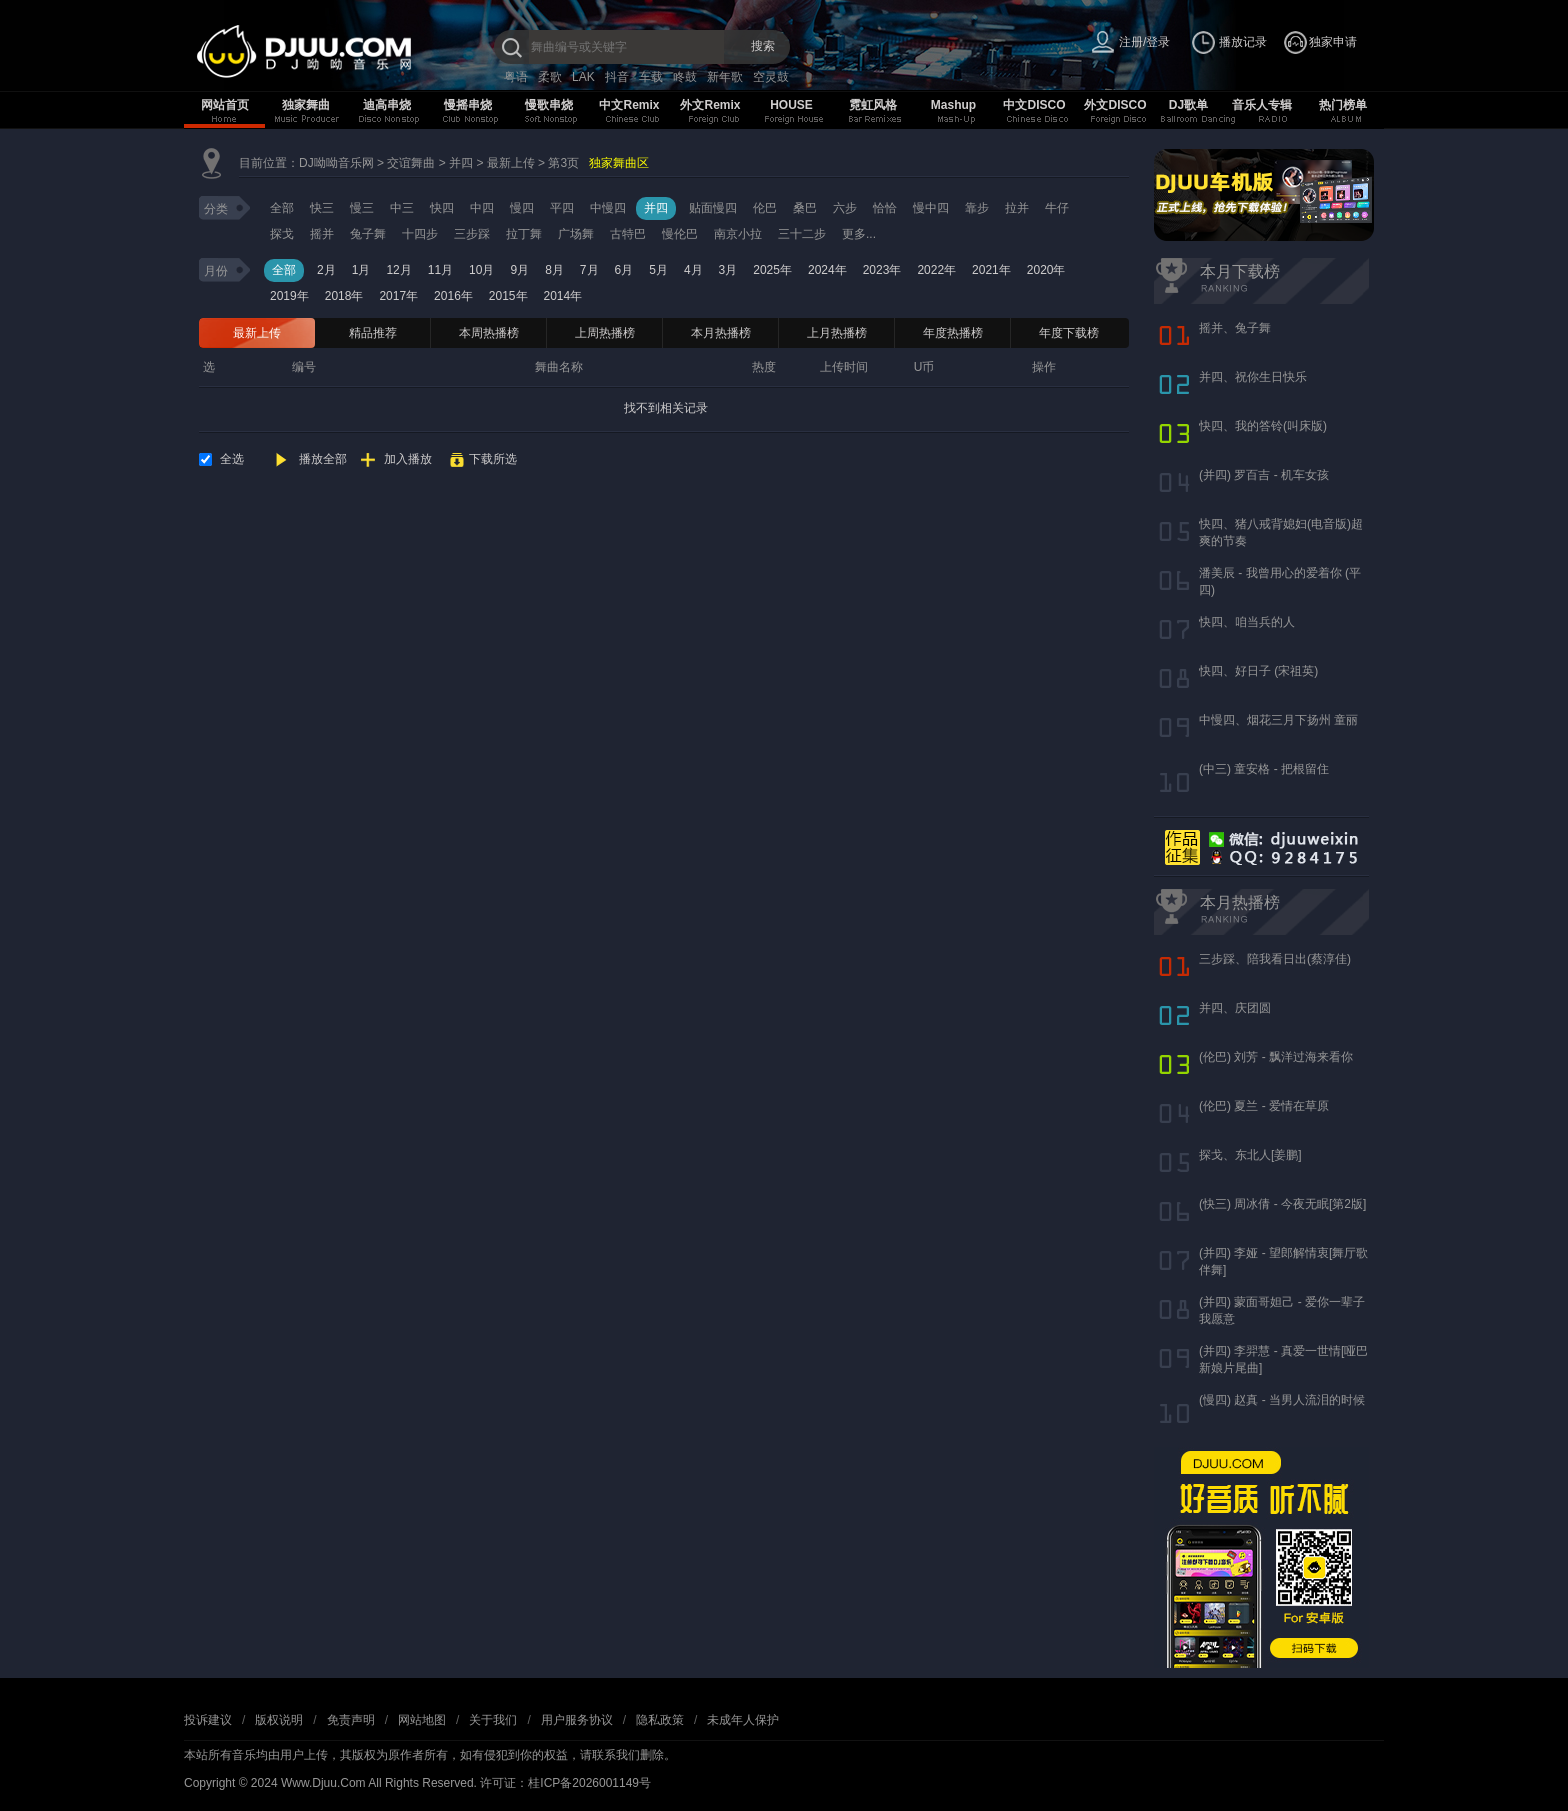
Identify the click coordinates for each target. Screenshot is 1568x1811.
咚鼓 (685, 77)
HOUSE (791, 105)
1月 (361, 270)
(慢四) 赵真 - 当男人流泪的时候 (1282, 1400)
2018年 (344, 296)
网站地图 (422, 1720)
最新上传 (511, 163)
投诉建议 (208, 1720)
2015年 (508, 296)
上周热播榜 (605, 333)
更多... (859, 234)
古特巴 (628, 234)
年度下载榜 (1069, 333)
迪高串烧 (387, 105)
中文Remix (629, 105)
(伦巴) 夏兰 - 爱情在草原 (1264, 1106)
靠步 (977, 208)
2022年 (936, 270)
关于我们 (493, 1720)
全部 (282, 208)
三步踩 (472, 234)
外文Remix (710, 105)
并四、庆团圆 (1235, 1008)
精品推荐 (373, 333)
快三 (322, 208)
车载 (651, 77)
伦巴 (765, 208)
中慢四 (608, 208)
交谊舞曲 (411, 163)
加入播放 (408, 459)
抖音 (617, 77)
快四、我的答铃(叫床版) (1263, 426)
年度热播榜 (953, 333)
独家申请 (1333, 42)
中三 (402, 208)
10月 (481, 270)
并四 (461, 163)
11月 (440, 270)
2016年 (453, 296)
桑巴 (805, 208)
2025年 (772, 270)
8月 (554, 270)
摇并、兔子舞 (1235, 328)
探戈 (282, 234)
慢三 (362, 208)
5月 (658, 270)
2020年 (1046, 270)
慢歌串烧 (549, 105)
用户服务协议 (577, 1720)
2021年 (991, 270)
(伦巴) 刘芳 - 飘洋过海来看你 (1276, 1057)
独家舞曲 (306, 105)
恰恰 (885, 208)
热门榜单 (1343, 105)
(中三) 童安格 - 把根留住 (1264, 769)
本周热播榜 (489, 333)
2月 (326, 270)
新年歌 (725, 77)
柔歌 (550, 77)
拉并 (1017, 208)
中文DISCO (1034, 105)
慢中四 (931, 208)
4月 (693, 270)
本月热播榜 (721, 333)
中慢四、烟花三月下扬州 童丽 (1278, 720)
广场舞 (576, 234)
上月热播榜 (837, 333)
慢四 (522, 208)
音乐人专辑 (1262, 105)
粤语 (516, 77)
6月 (624, 270)
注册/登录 (1144, 42)
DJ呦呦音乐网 (336, 163)
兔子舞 (368, 234)
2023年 (882, 270)
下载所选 (493, 459)
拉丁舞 (524, 234)
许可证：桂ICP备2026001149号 (565, 1783)
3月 (728, 270)
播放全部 (323, 459)
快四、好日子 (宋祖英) (1258, 671)
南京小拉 (738, 234)
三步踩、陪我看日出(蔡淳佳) (1275, 959)
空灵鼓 (771, 77)
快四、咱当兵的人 (1247, 622)
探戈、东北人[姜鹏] (1250, 1155)
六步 (845, 208)
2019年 (289, 296)
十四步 (420, 234)
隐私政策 (660, 1720)
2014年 (563, 296)
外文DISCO (1115, 105)
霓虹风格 (873, 105)
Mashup (953, 105)
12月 (398, 270)
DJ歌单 (1188, 105)
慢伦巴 (680, 234)
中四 (482, 208)
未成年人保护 (743, 1720)
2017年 (398, 296)
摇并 (322, 234)
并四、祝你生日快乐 (1253, 377)
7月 (589, 270)
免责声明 (351, 1720)
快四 (442, 208)
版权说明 (279, 1720)
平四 (562, 208)
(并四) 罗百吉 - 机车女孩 (1264, 475)
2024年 (827, 270)
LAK (583, 77)
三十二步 (802, 234)
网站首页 (225, 105)
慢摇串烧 (468, 105)
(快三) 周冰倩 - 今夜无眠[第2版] (1282, 1204)
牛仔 (1057, 208)
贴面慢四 (713, 208)
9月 (519, 270)
